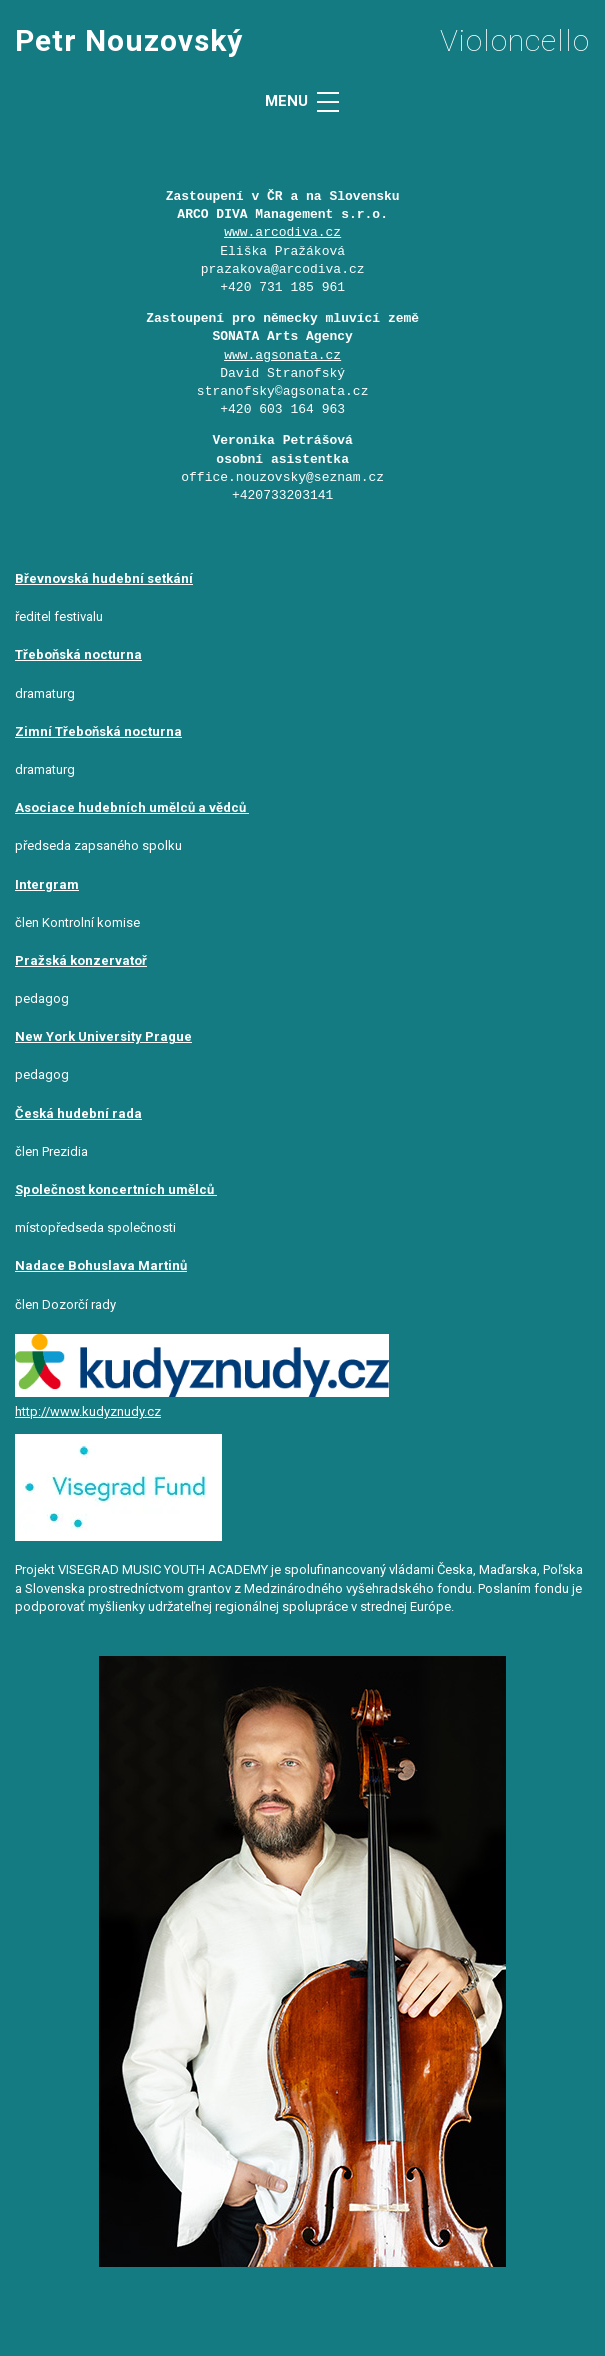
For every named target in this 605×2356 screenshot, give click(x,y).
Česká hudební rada (78, 1113)
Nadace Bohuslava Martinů (101, 1265)
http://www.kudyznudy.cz (88, 1411)
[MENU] (328, 102)
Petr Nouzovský (129, 40)
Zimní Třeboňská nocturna (98, 731)
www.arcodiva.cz (282, 233)
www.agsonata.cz (282, 356)
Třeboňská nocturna (78, 654)
